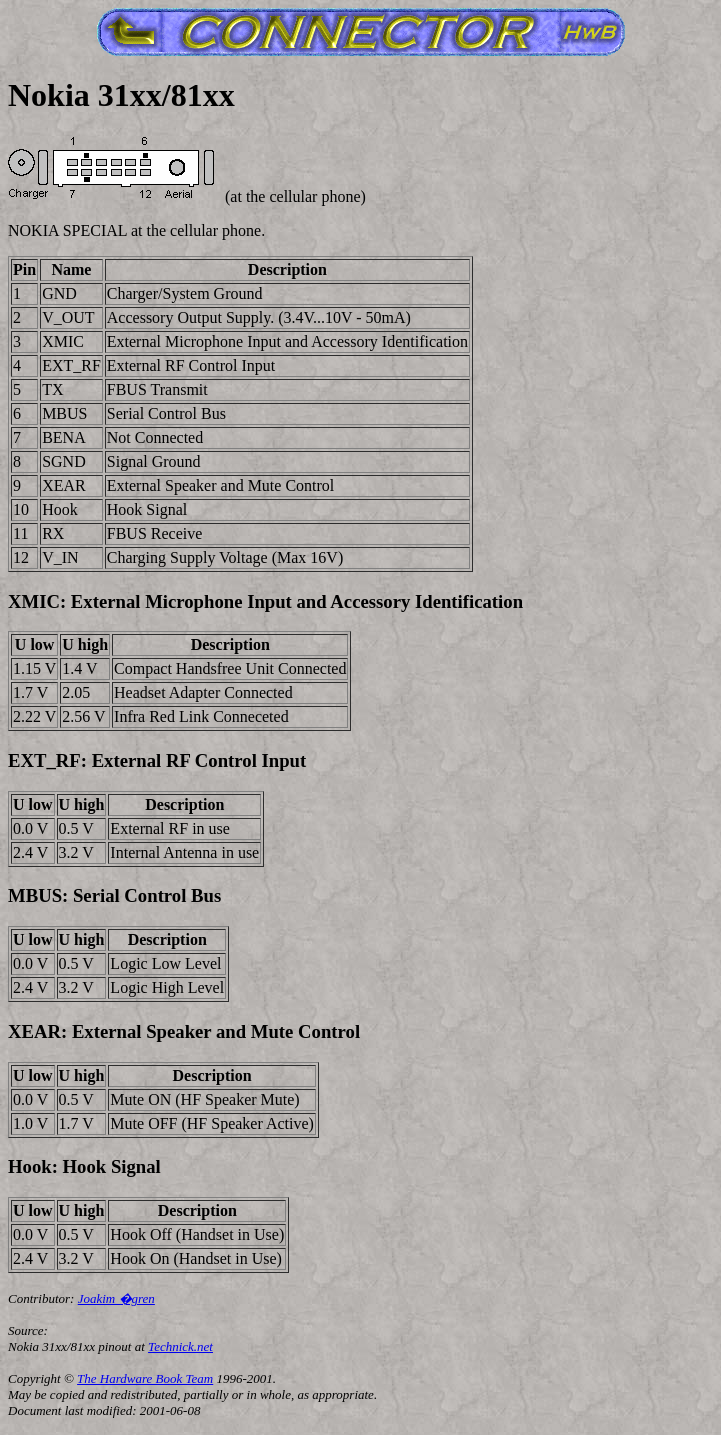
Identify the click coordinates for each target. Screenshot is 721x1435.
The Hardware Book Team (145, 1378)
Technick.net (180, 1346)
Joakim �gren (116, 1298)
